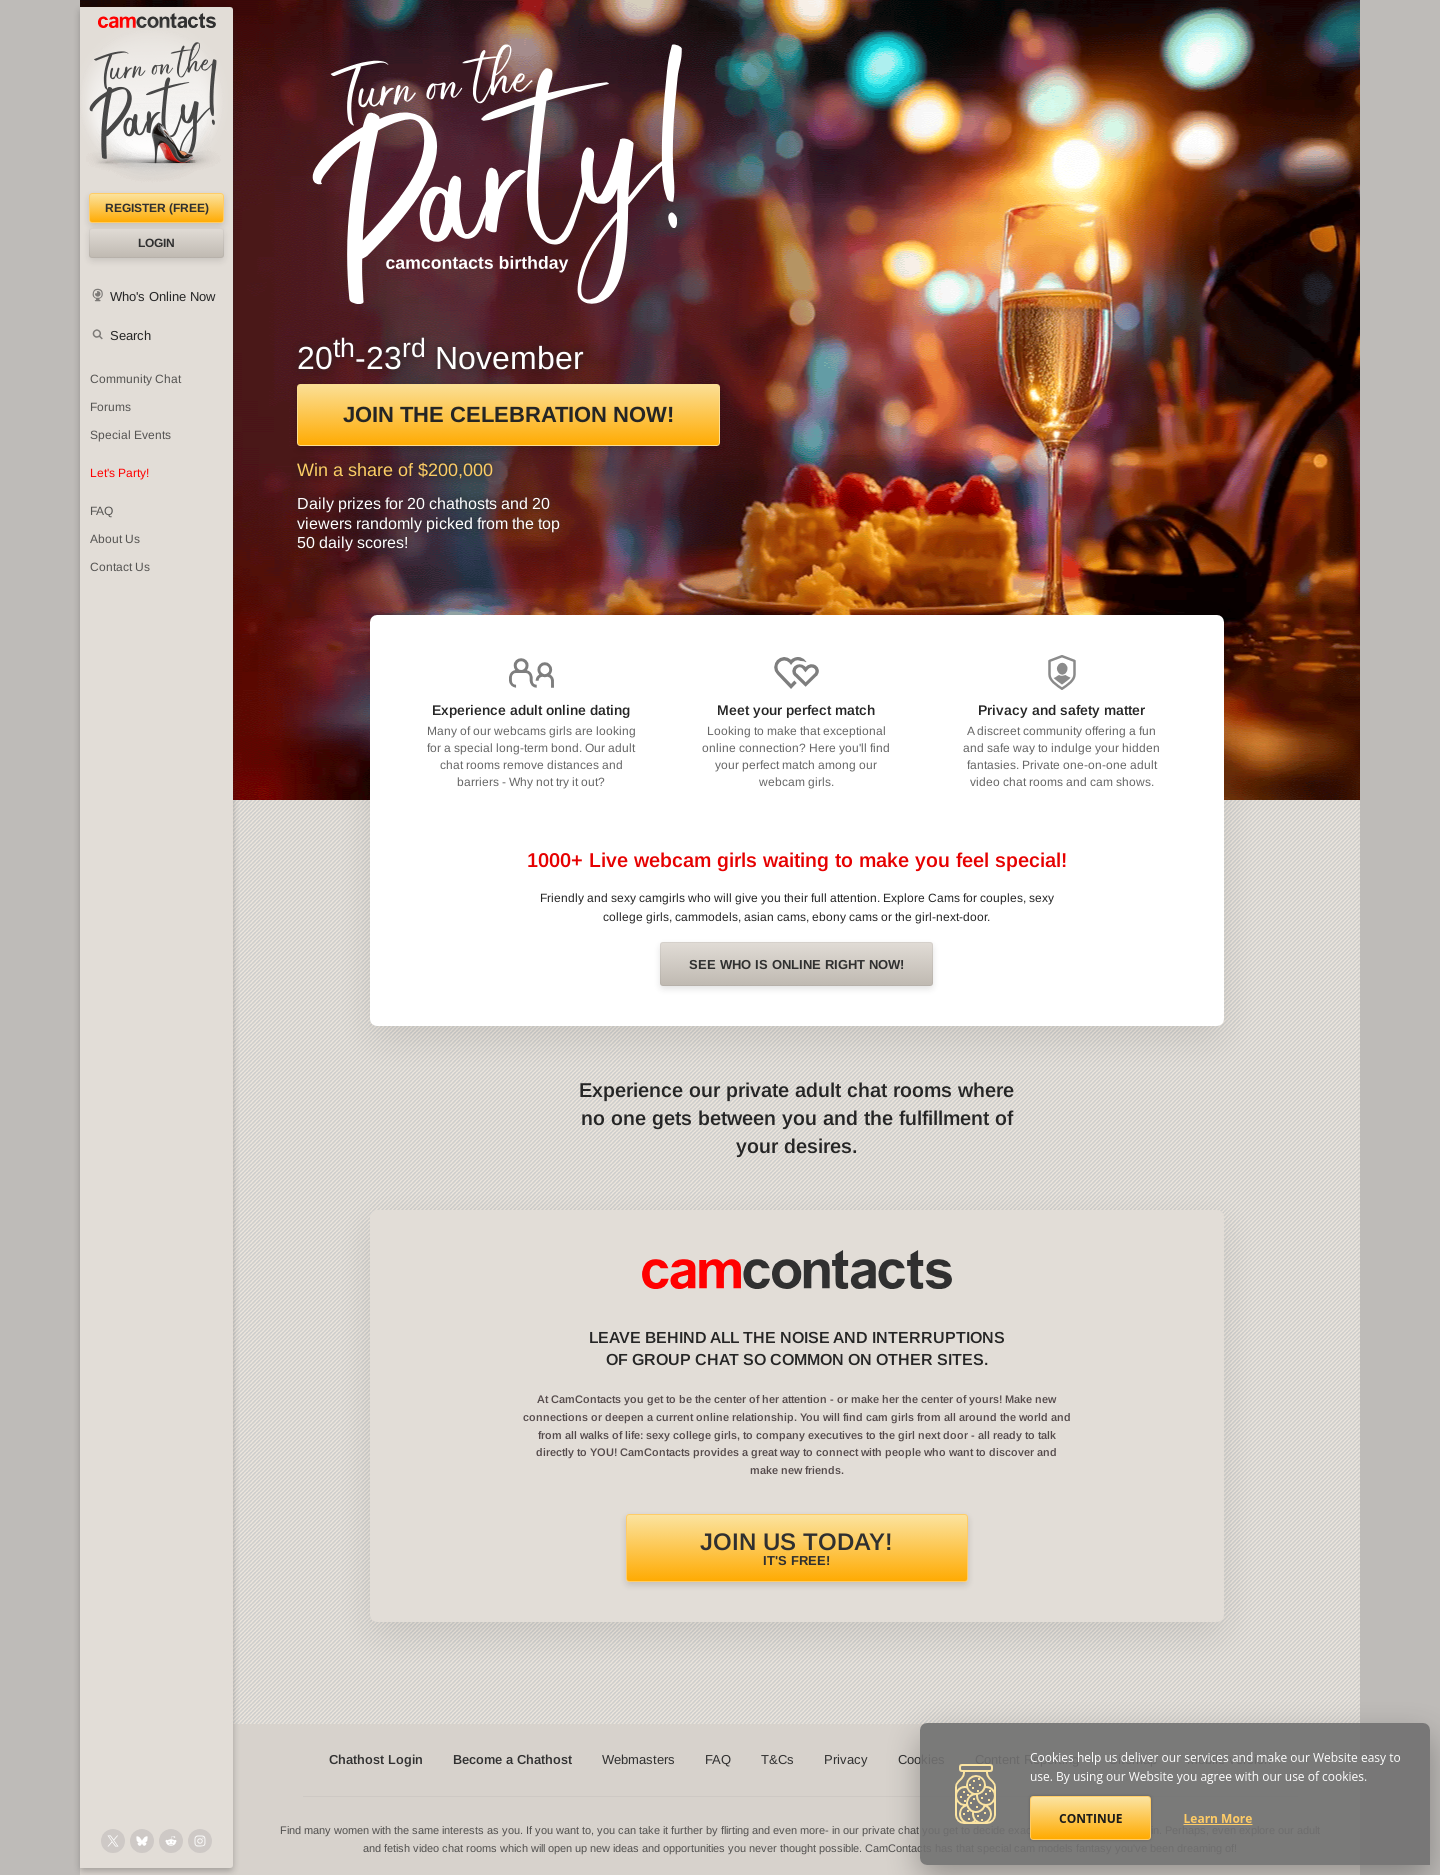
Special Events (130, 435)
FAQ (101, 511)
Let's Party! (119, 473)
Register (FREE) (157, 208)
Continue (1090, 1818)
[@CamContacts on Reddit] (171, 1841)
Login (156, 243)
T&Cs (777, 1759)
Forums (110, 407)
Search (130, 335)
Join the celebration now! (508, 414)
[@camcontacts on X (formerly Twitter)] (113, 1841)
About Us (115, 539)
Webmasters (638, 1759)
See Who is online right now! (796, 964)
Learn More (1218, 1818)
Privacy (846, 1759)
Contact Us (120, 567)
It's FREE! (796, 1548)
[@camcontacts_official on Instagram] (200, 1841)
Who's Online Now (162, 296)
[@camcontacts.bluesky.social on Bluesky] (142, 1841)
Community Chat (135, 379)
